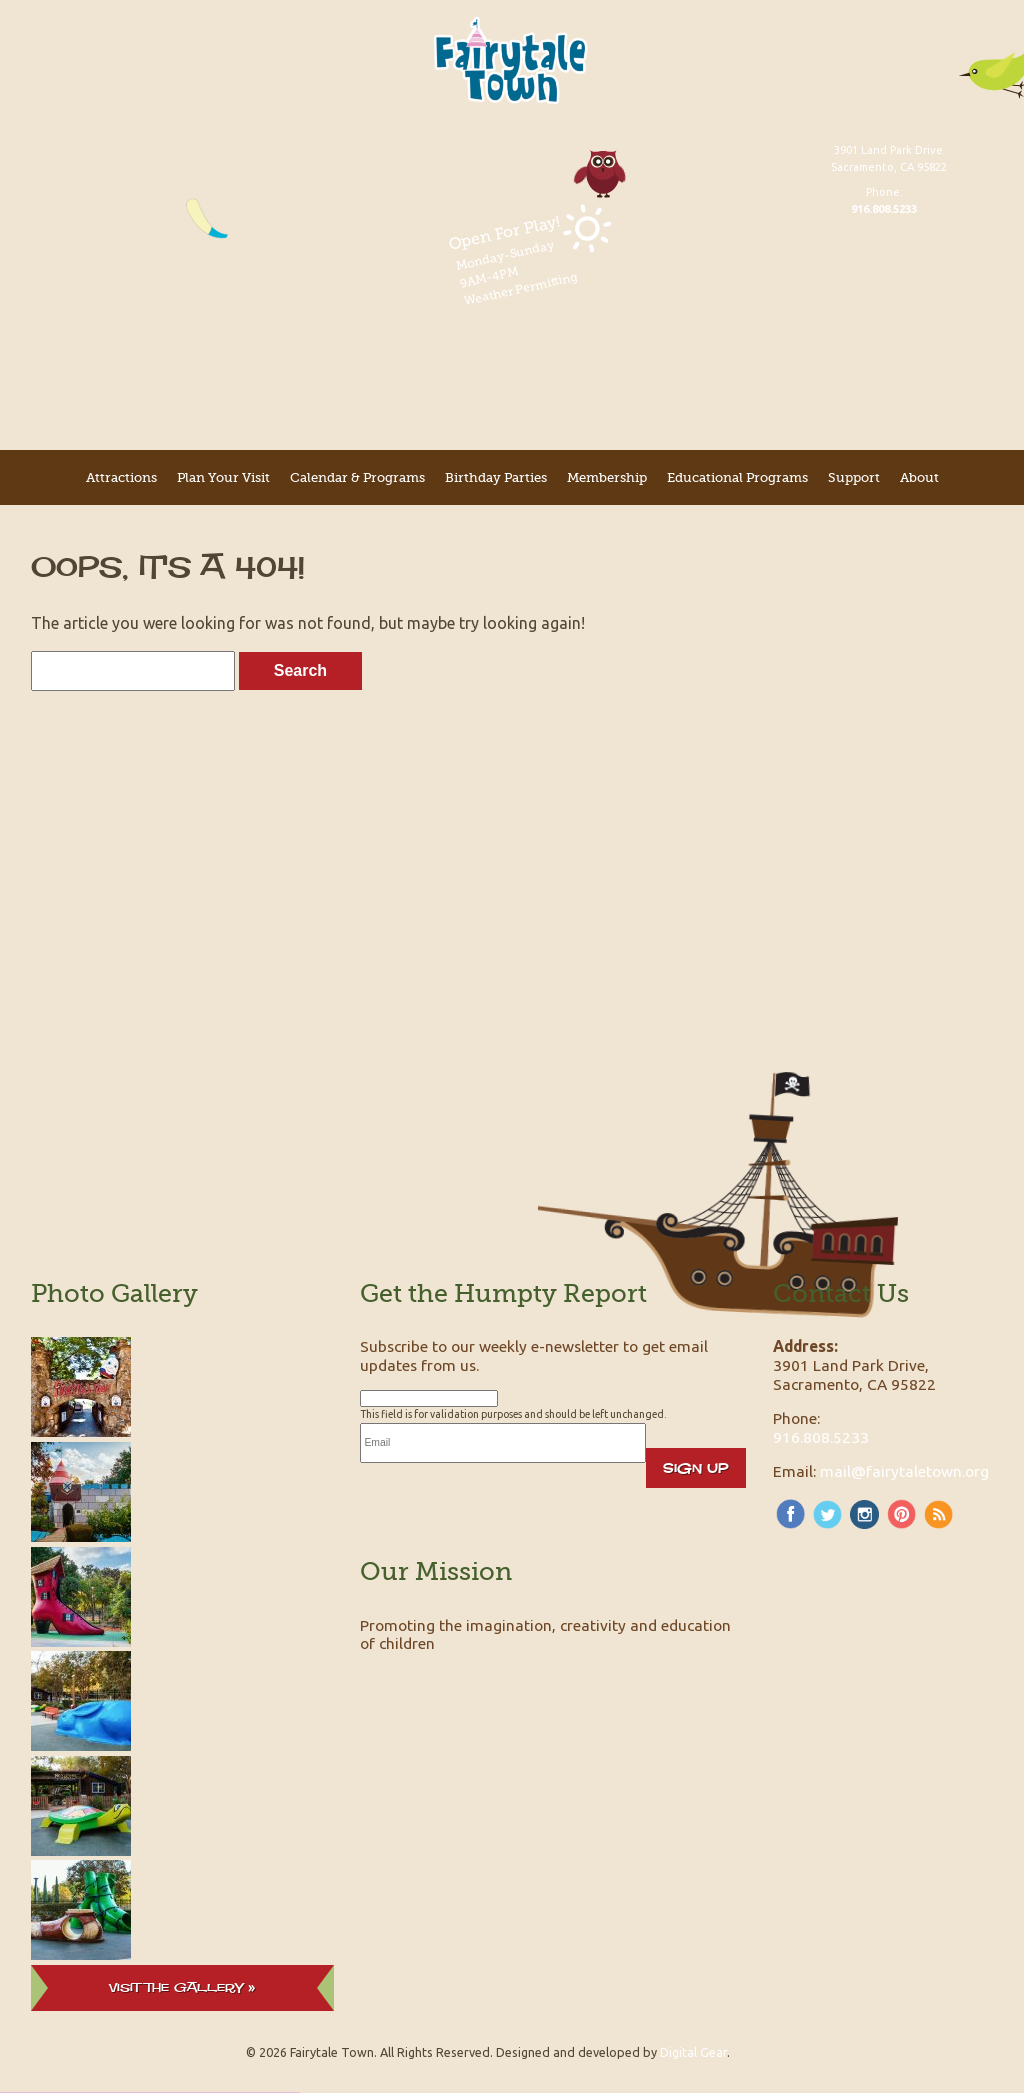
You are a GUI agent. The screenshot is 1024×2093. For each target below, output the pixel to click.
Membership (607, 477)
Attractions (121, 477)
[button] (265, 2078)
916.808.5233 (821, 1437)
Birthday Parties (496, 477)
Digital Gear (693, 2052)
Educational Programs (737, 477)
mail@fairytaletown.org (904, 1471)
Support (854, 477)
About (919, 477)
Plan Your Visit (223, 477)
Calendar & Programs (357, 477)
